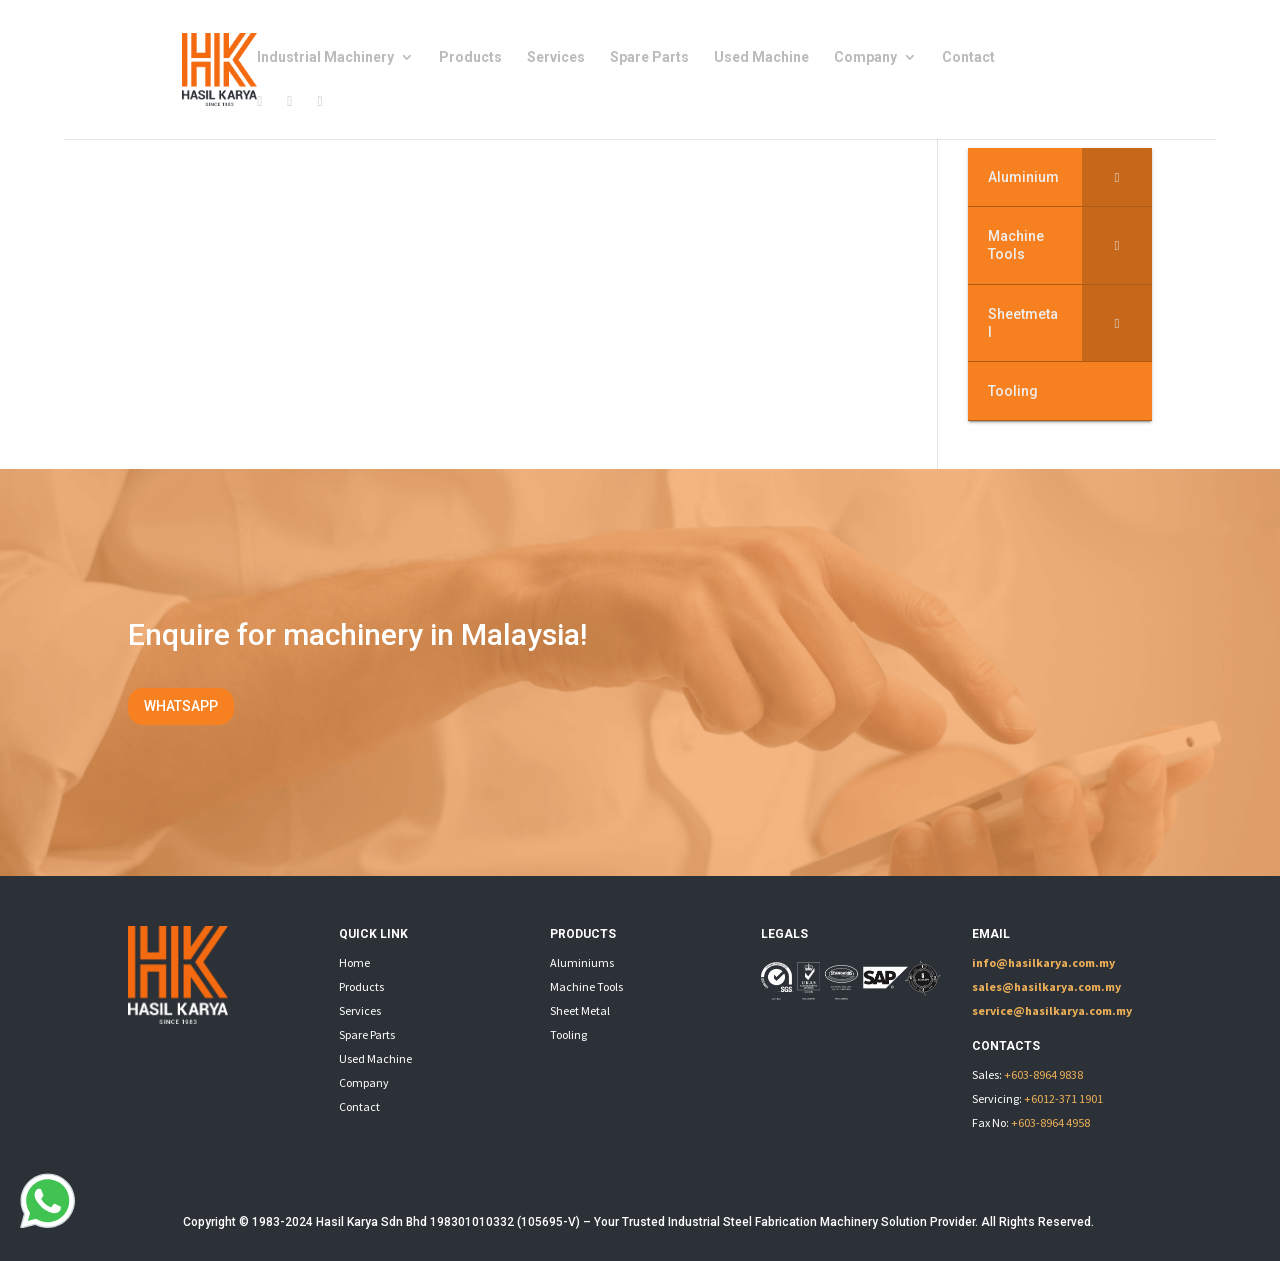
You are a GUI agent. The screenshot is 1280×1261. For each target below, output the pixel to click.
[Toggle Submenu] (1117, 177)
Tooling (568, 1034)
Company (865, 57)
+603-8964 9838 (1043, 1074)
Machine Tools (586, 986)
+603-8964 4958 (1050, 1122)
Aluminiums (582, 962)
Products (470, 57)
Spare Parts (649, 57)
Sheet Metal (580, 1010)
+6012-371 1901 (1063, 1098)
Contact (968, 57)
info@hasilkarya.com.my (1043, 962)
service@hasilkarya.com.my (1052, 1010)
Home (354, 962)
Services (556, 57)
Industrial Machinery (325, 57)
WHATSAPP (181, 706)
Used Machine (761, 57)
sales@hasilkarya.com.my (1046, 986)
